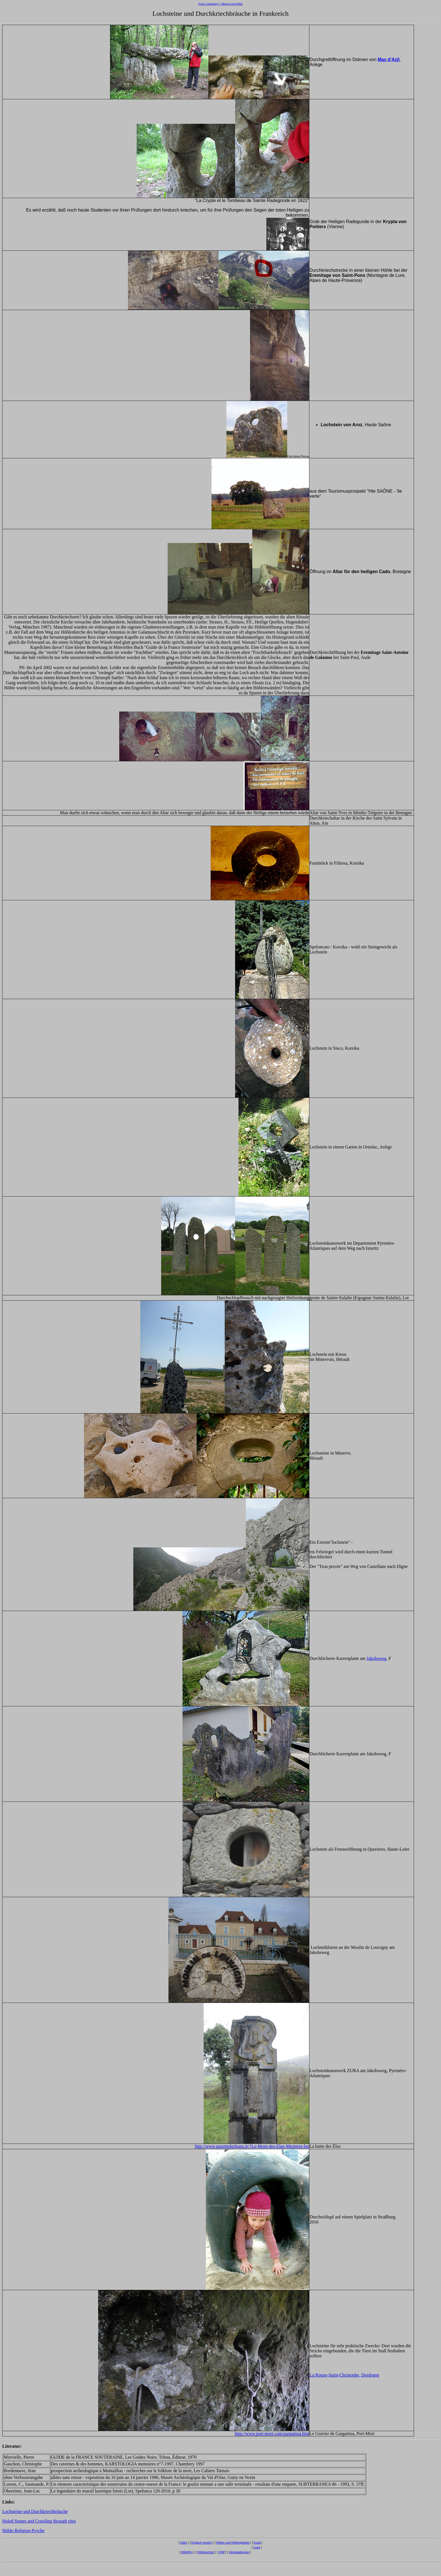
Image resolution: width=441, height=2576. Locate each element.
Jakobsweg (376, 1658)
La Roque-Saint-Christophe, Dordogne (344, 2375)
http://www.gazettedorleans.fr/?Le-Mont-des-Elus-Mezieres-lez (252, 2146)
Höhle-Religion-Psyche (23, 2530)
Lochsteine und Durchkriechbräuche (35, 2511)
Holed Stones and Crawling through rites (39, 2521)
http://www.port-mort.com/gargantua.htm (272, 2433)
